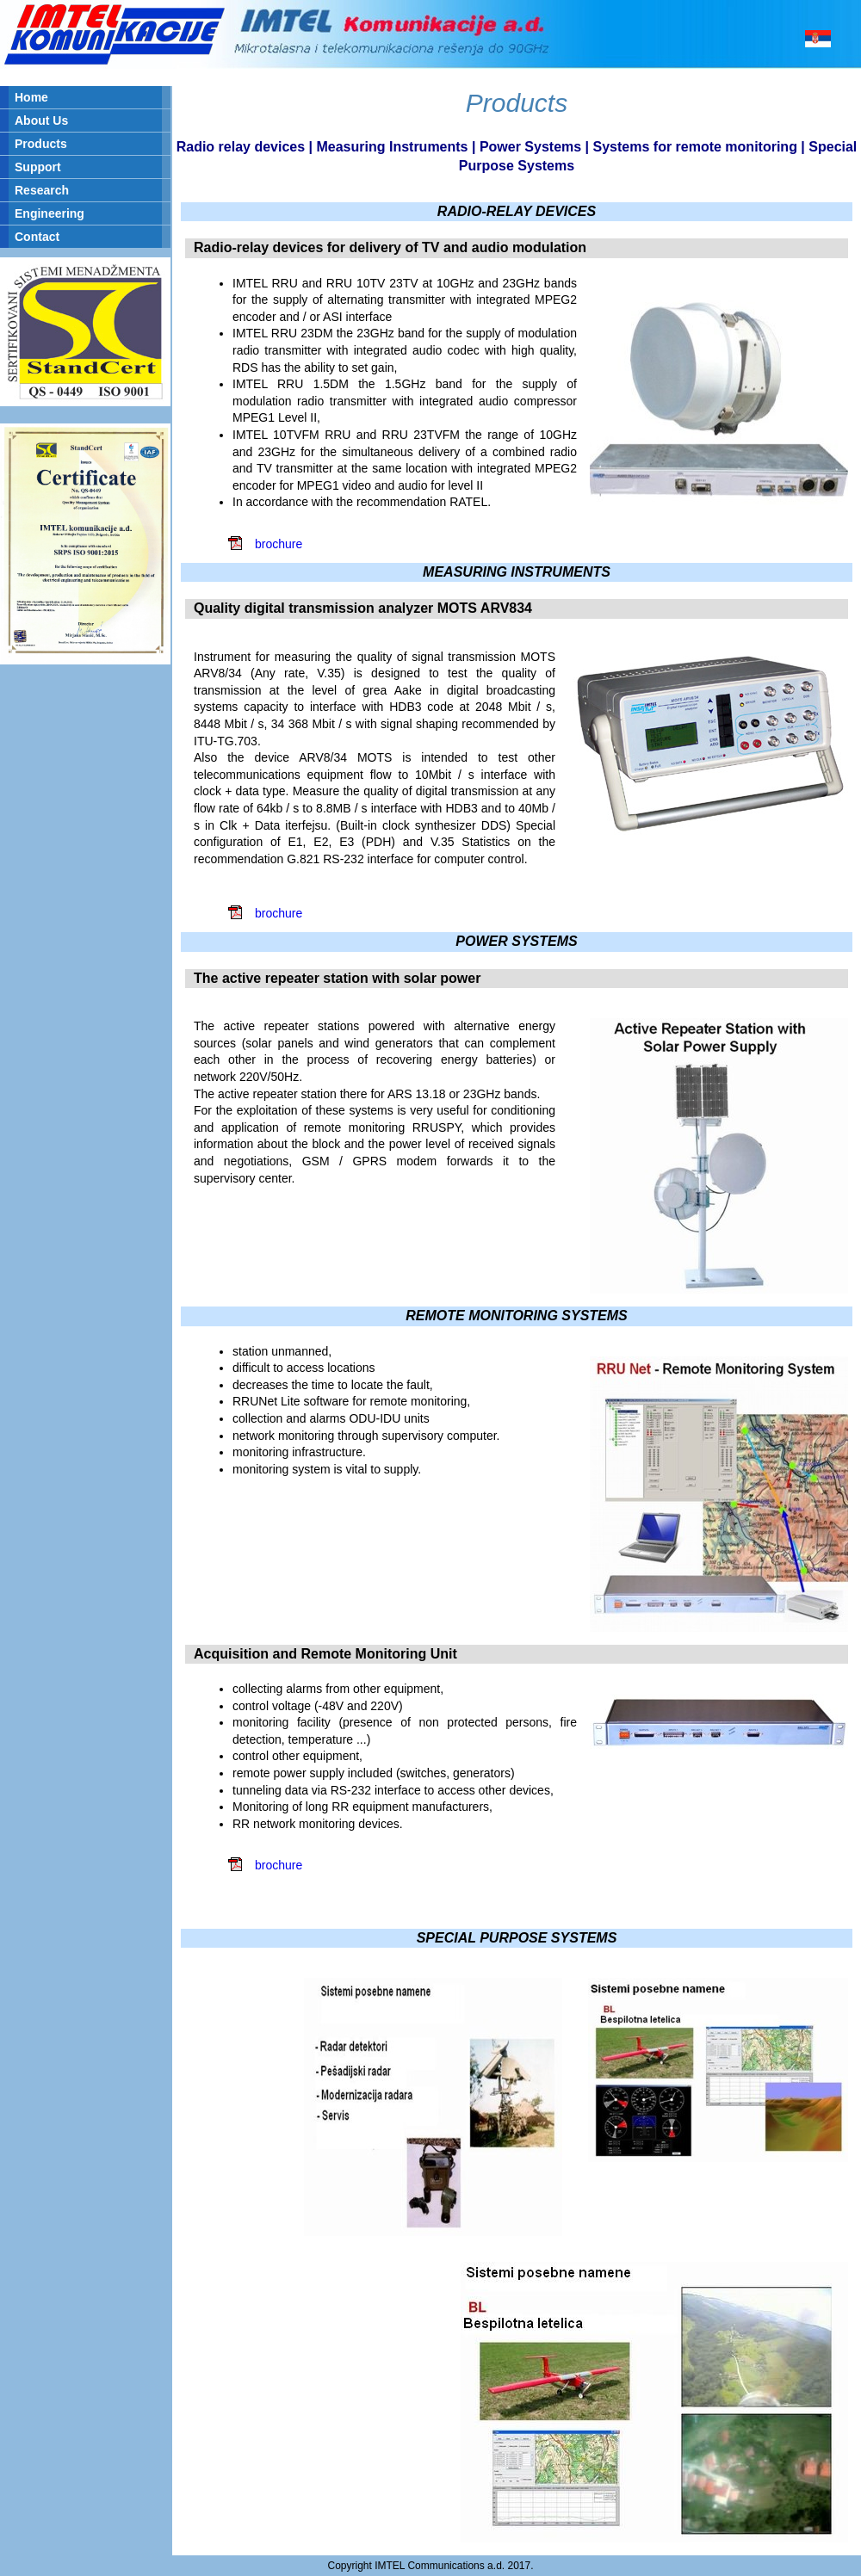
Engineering (49, 213)
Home (31, 97)
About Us (41, 120)
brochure (278, 544)
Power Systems (530, 146)
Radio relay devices (241, 146)
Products (41, 144)
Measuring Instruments (392, 146)
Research (42, 190)
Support (38, 167)
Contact (37, 237)
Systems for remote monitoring (695, 146)
